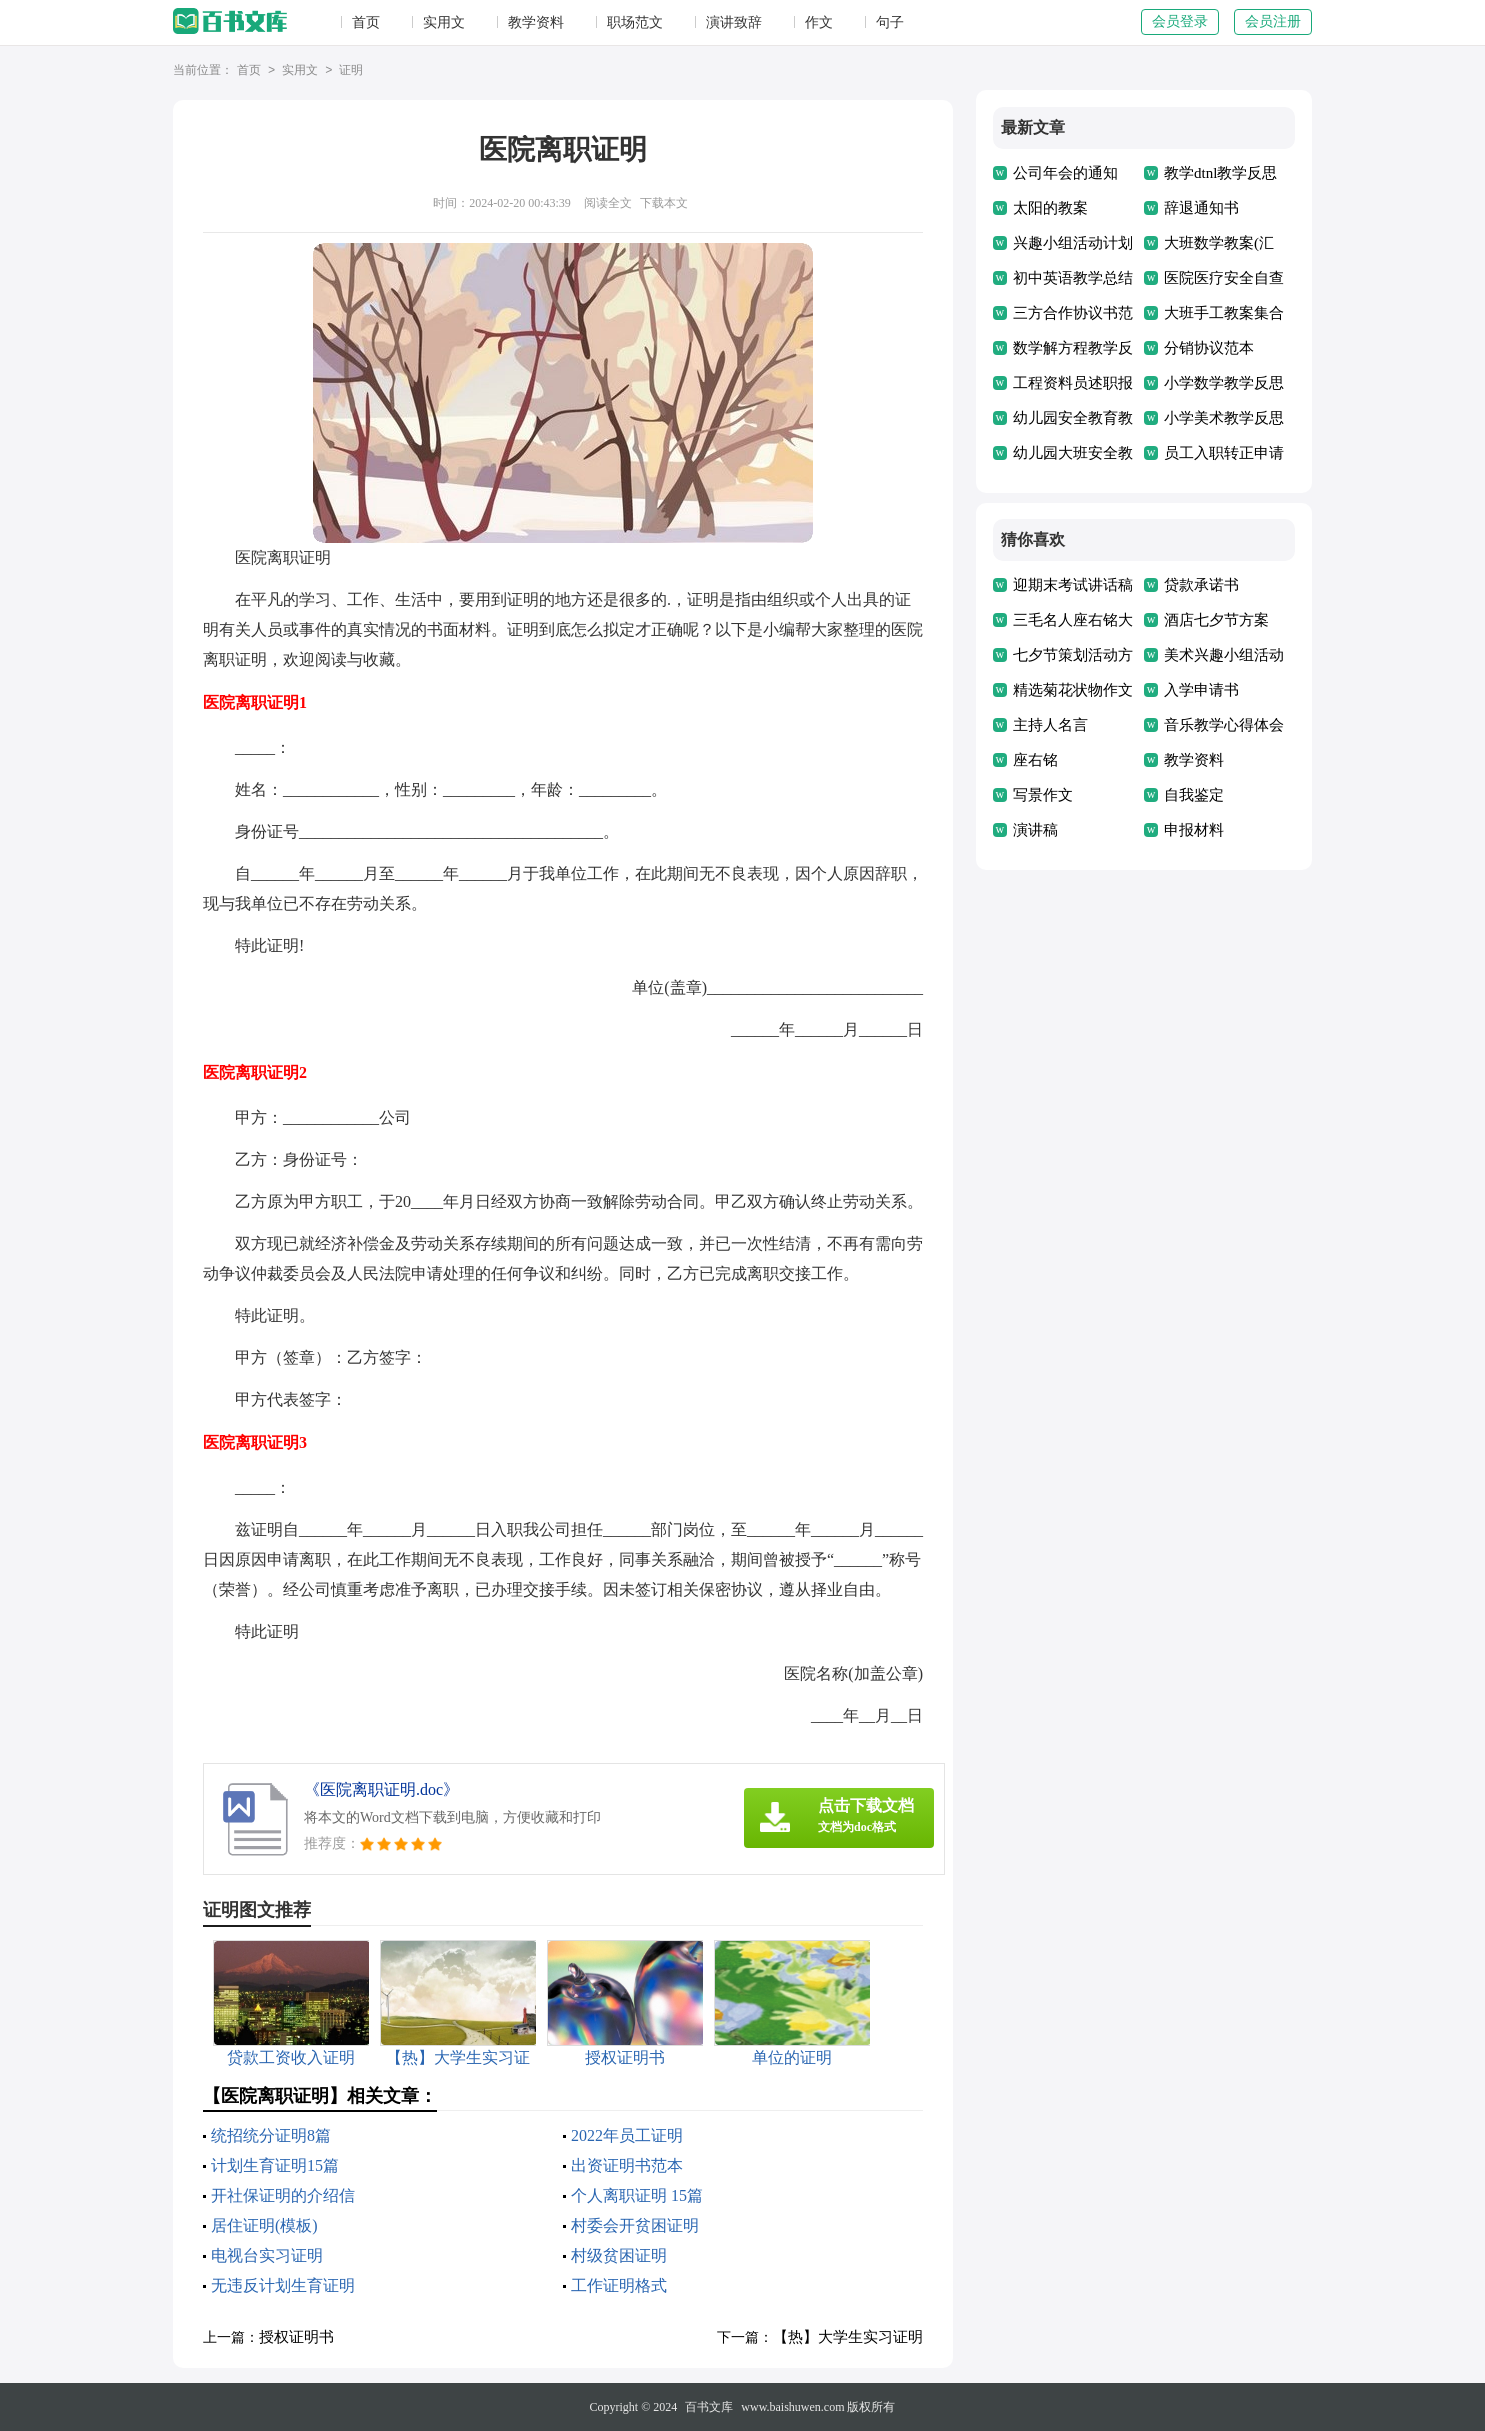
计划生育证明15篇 (275, 2165)
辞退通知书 (1201, 208)
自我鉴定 (1194, 795)
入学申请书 (1201, 690)
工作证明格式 (619, 2285)
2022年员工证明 (627, 2135)
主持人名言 (1050, 725)
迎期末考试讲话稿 (1073, 585)
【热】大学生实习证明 (848, 2337)
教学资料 (536, 22)
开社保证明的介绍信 (283, 2195)
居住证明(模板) (264, 2225)
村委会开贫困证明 (635, 2225)
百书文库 (709, 2407)
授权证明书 (296, 2337)
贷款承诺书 (1201, 585)
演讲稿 (1035, 830)
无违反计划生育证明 (283, 2285)
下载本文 (664, 203)
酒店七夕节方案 (1216, 620)
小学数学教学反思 (1224, 383)
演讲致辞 (734, 22)
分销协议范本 (1209, 348)
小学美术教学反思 (1224, 418)
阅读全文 (608, 203)
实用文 (444, 22)
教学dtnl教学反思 (1220, 173)
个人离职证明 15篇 (637, 2195)
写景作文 (1043, 795)
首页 (366, 22)
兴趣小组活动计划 (1073, 243)
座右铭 (1035, 760)
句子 (890, 22)
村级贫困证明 (619, 2255)
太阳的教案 (1050, 208)
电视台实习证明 (267, 2255)
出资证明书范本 (627, 2165)
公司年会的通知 (1065, 173)
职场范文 (635, 22)
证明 (351, 71)
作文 (819, 22)
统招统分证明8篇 (271, 2135)
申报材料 (1194, 830)
